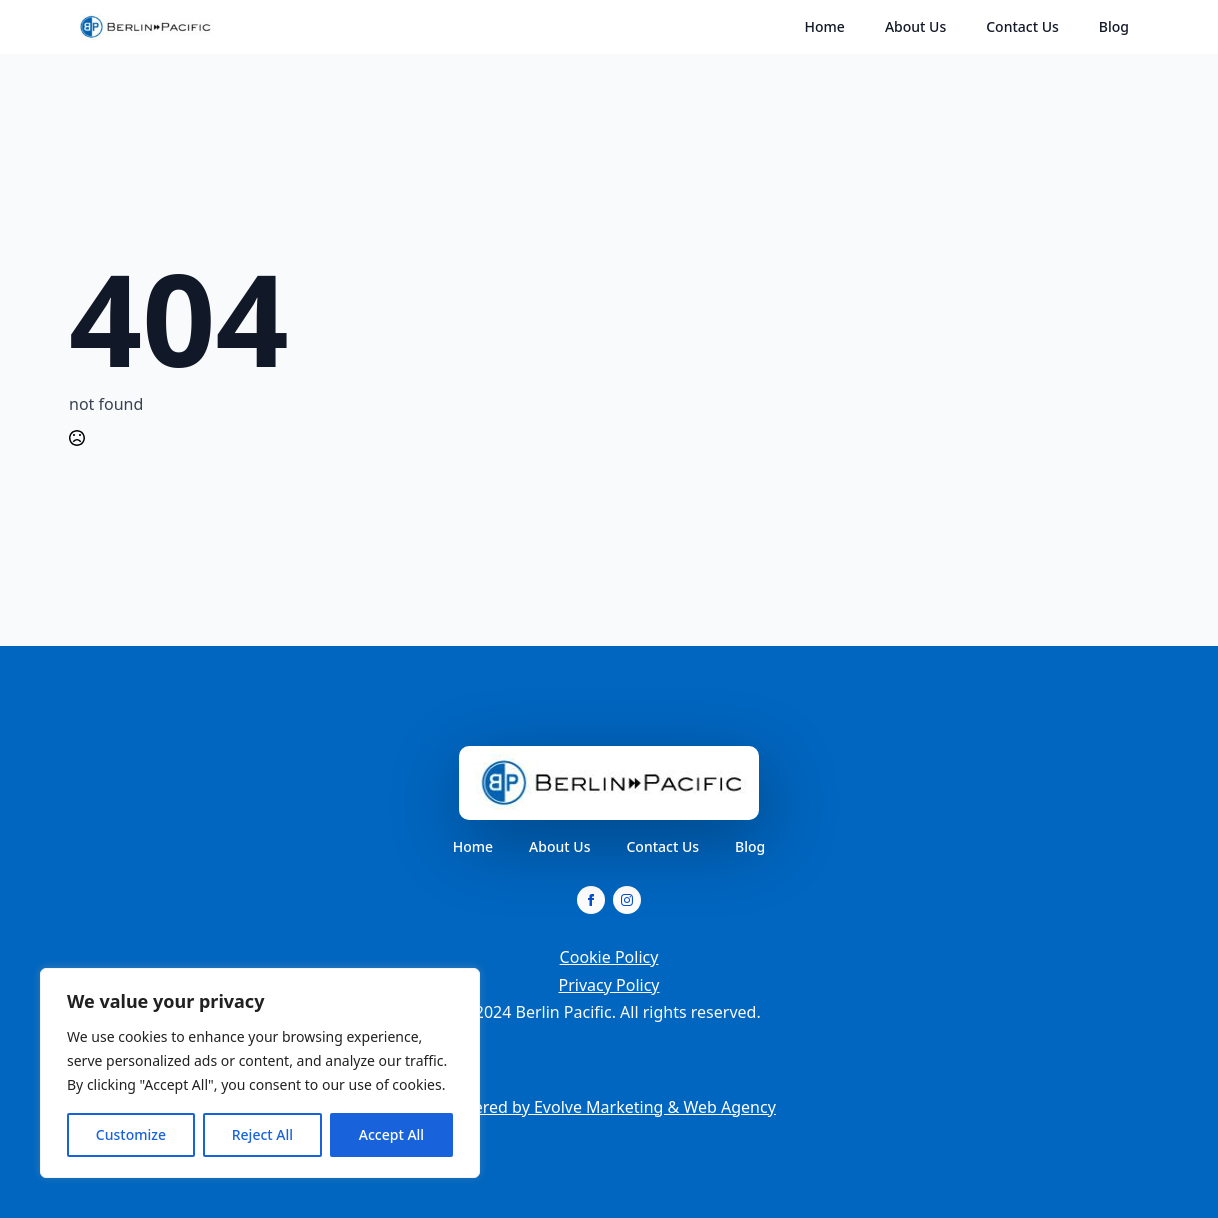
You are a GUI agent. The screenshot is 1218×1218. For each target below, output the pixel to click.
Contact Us (1022, 26)
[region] (260, 1073)
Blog (1114, 26)
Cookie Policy (609, 957)
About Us (915, 26)
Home (825, 26)
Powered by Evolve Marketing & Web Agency (609, 1107)
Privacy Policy (609, 985)
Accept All (391, 1134)
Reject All (262, 1134)
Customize (131, 1134)
